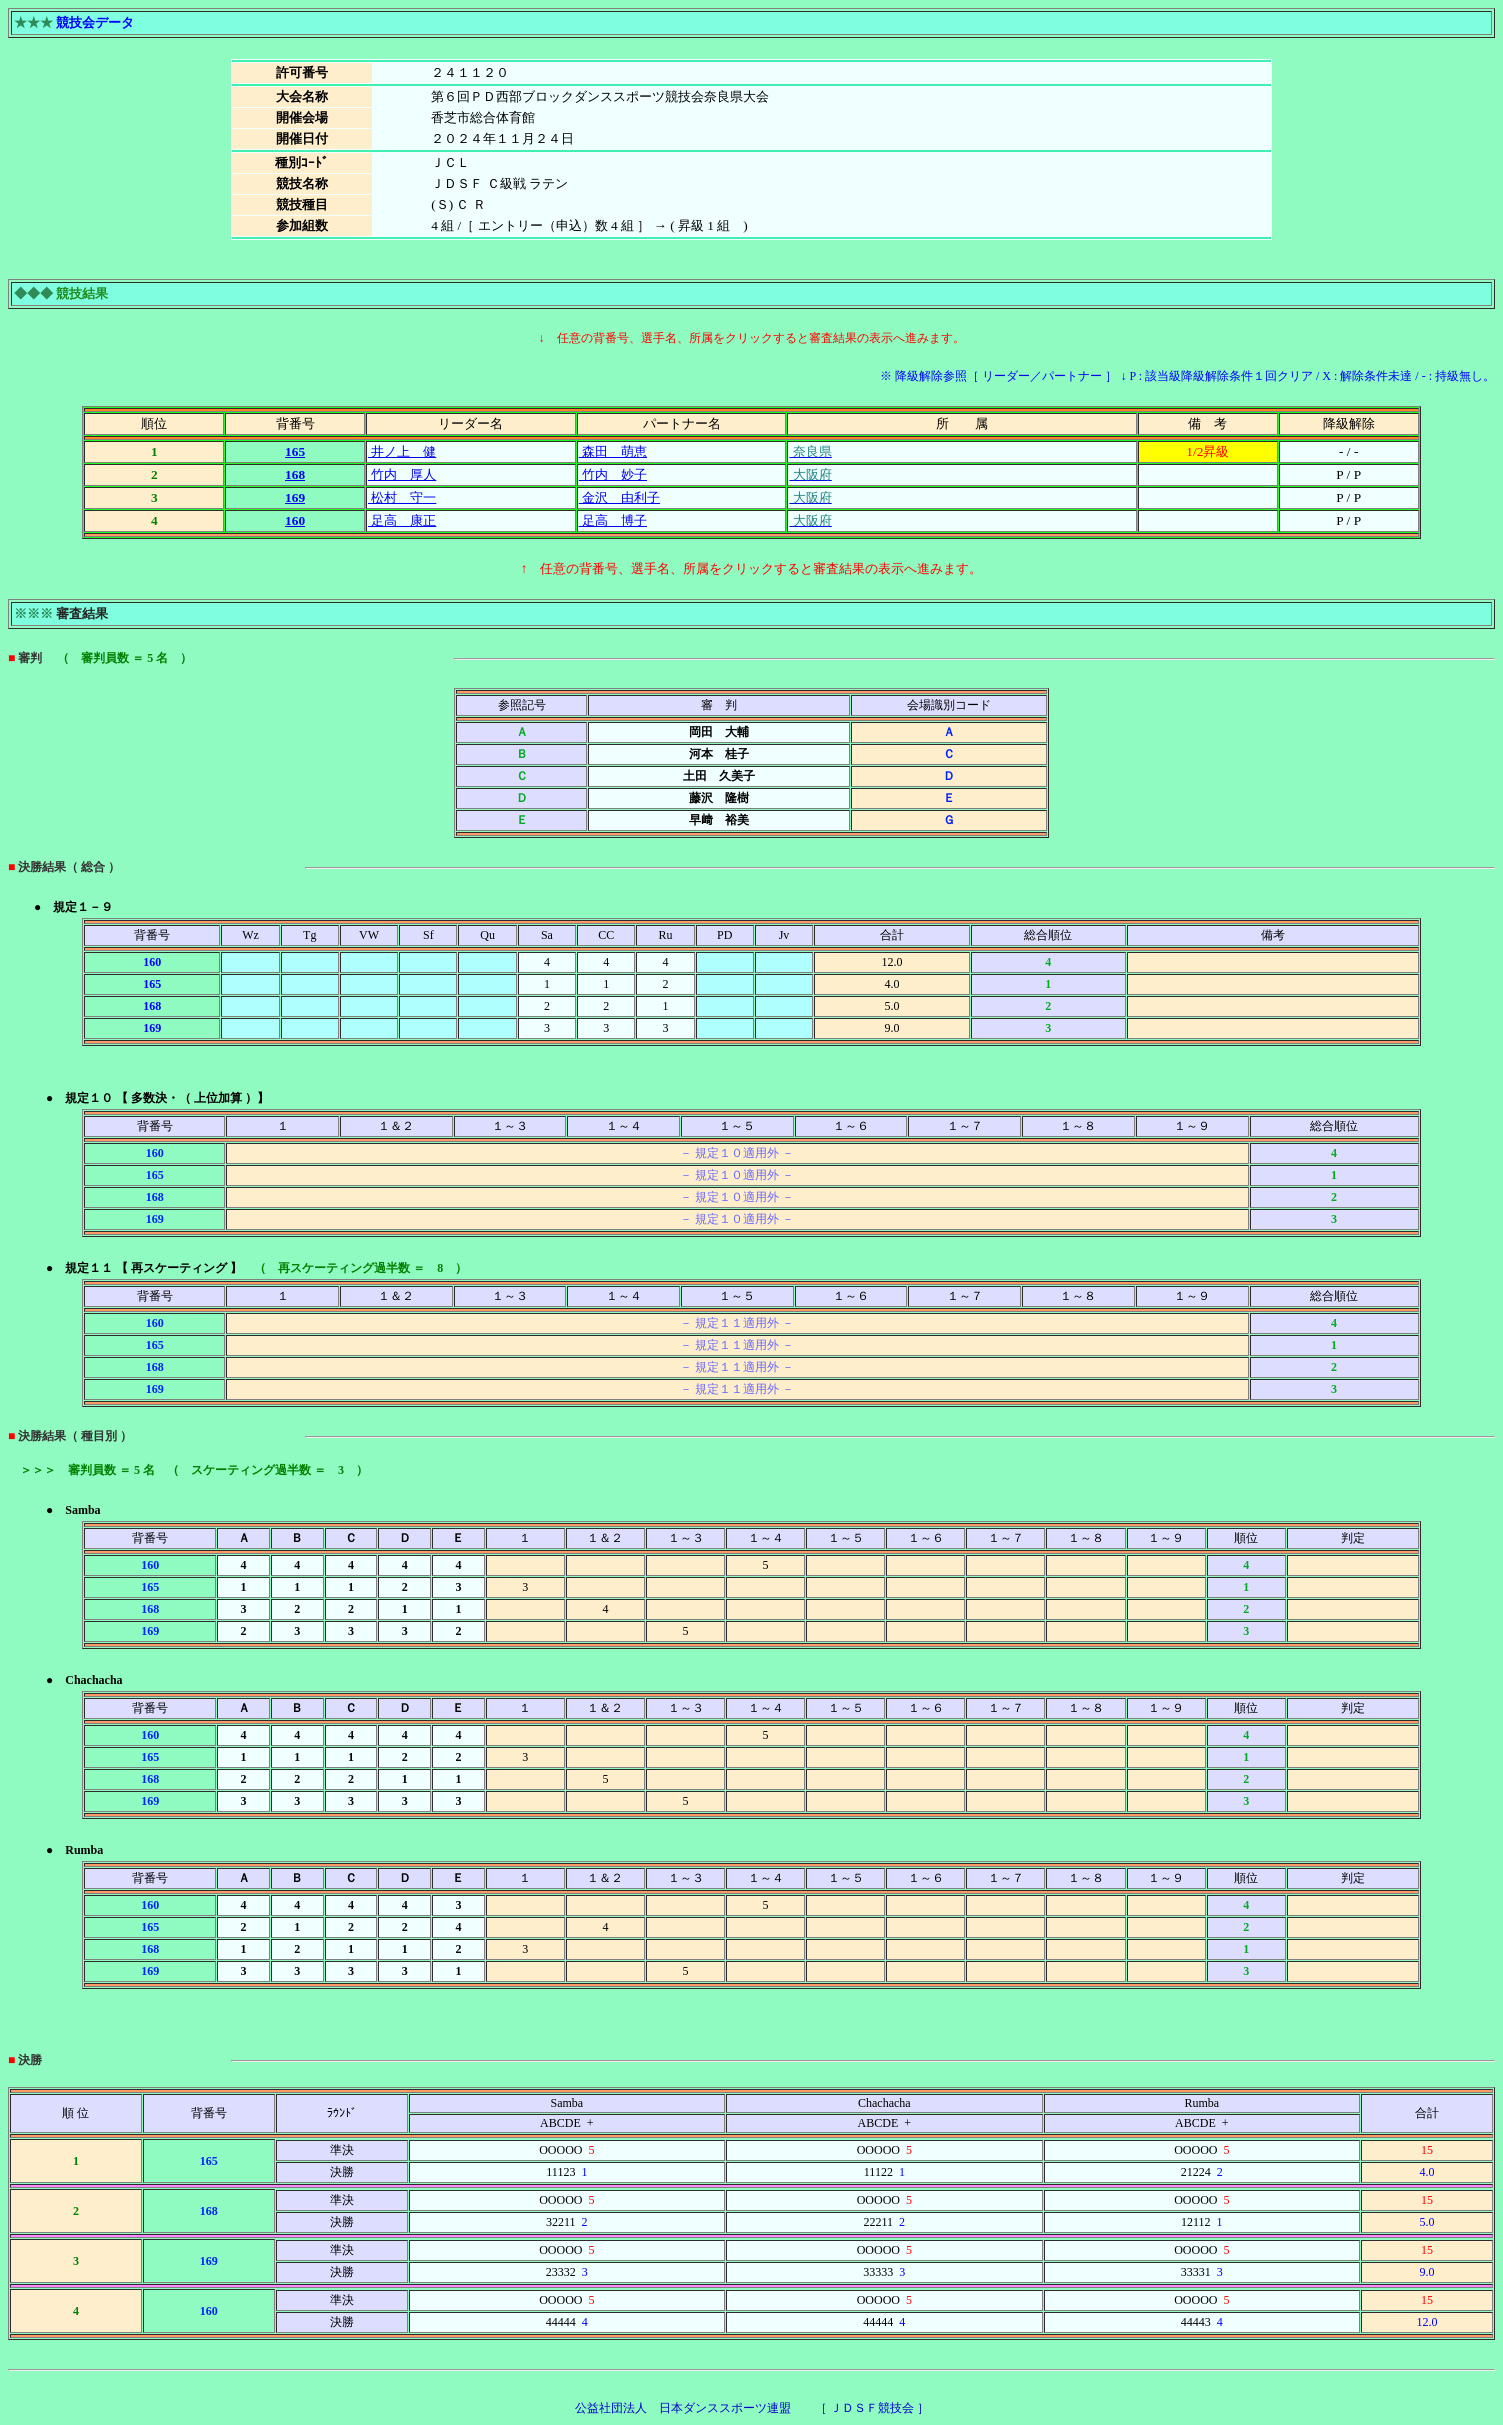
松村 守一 (402, 497)
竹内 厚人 (402, 474)
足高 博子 (613, 520)
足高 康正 (402, 520)
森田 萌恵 (613, 451)
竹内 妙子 (613, 474)
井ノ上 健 (402, 451)
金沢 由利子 (619, 497)
